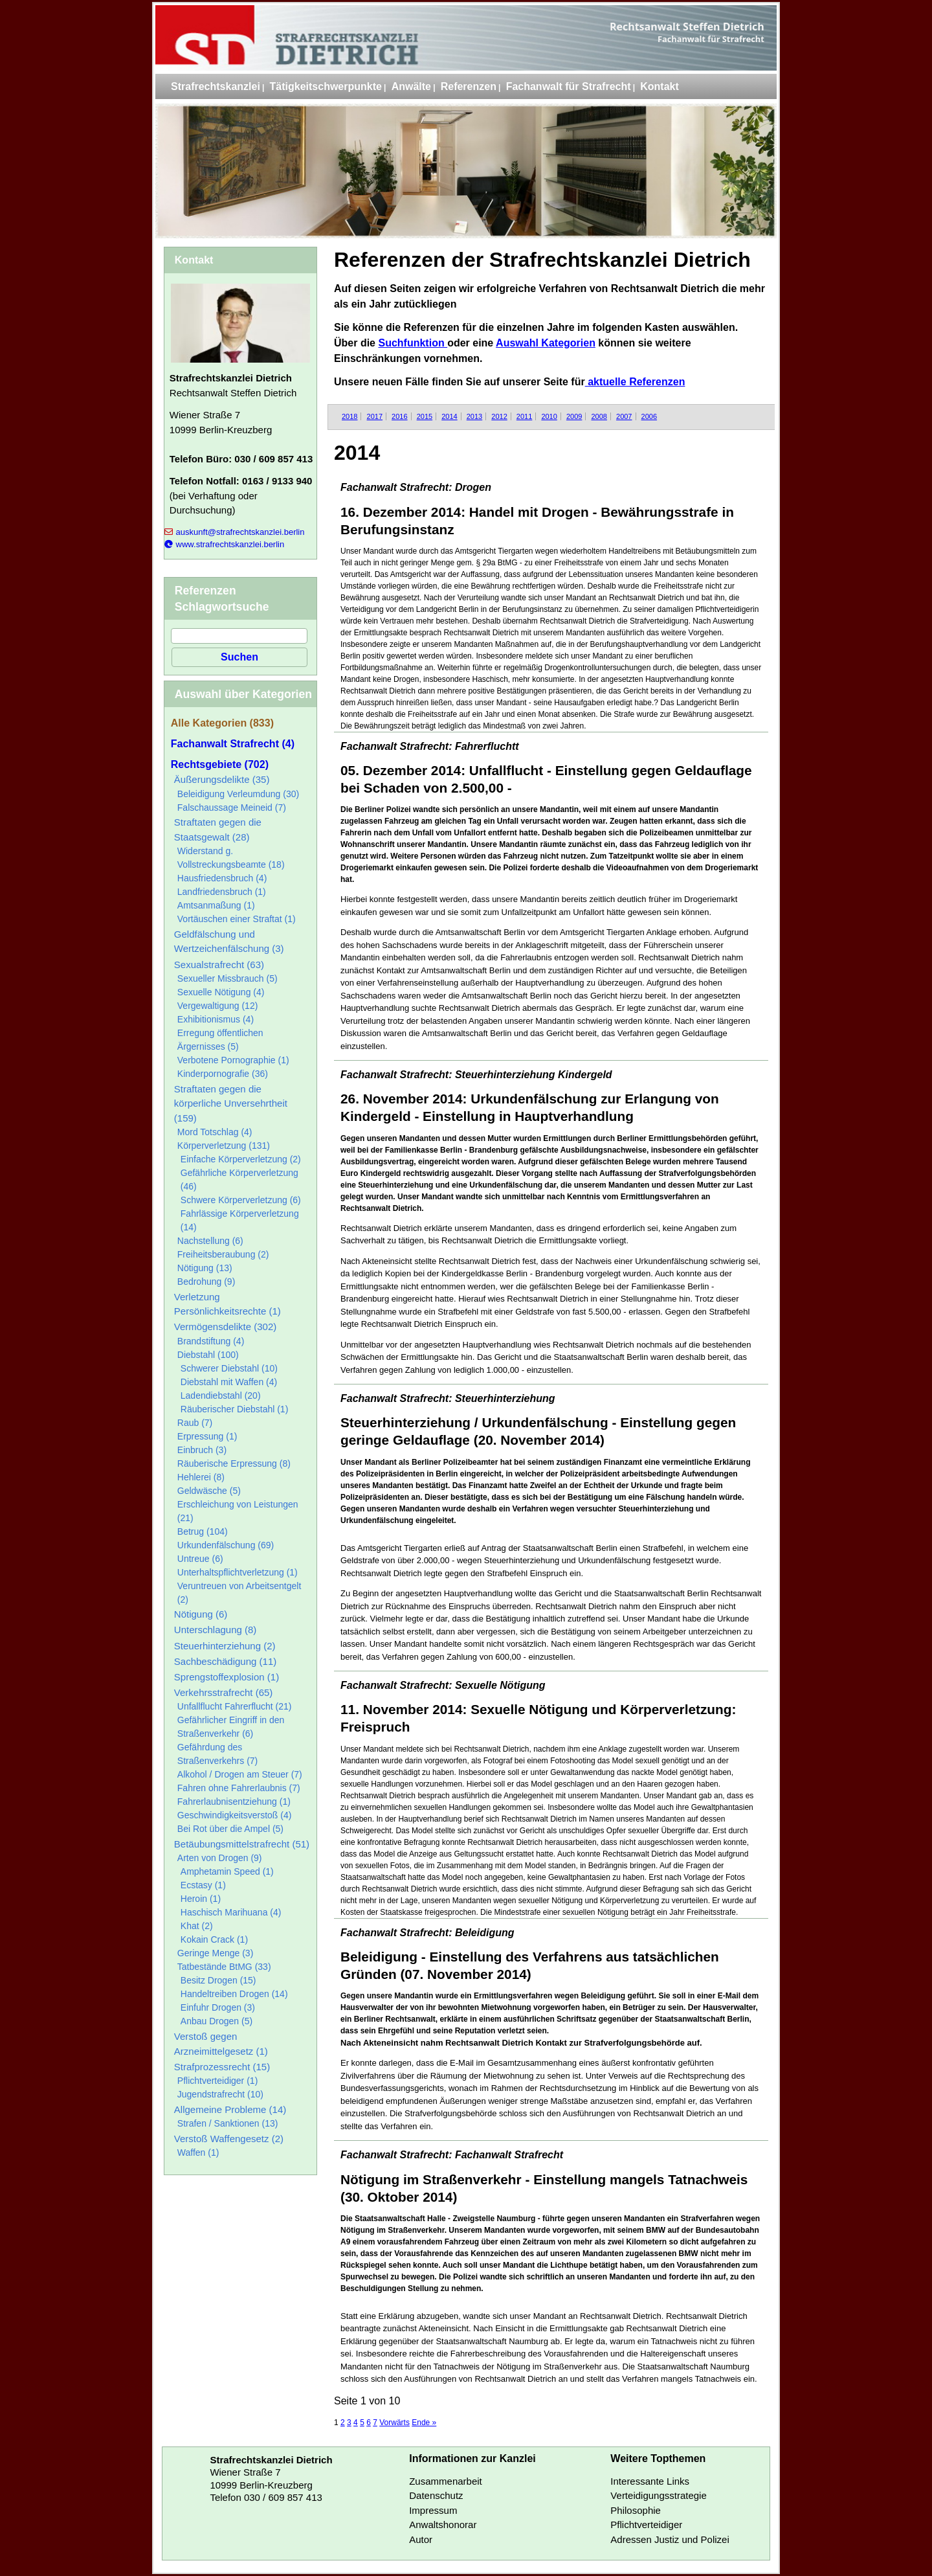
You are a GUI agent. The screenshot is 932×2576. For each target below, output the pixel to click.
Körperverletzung (223, 1145)
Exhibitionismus (215, 1019)
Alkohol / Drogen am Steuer (239, 1774)
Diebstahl (208, 1355)
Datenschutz (436, 2495)
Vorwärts (394, 2422)
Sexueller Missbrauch (227, 978)
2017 (375, 416)
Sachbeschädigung (225, 1661)
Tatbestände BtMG (224, 1966)
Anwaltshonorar (442, 2524)
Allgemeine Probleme (230, 2109)
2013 (474, 416)
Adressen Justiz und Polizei (669, 2539)
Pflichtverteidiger (217, 2080)
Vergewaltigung (217, 1005)
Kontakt (659, 86)
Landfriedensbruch (221, 892)
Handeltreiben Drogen (234, 1994)
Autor (420, 2539)
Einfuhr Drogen (218, 2007)
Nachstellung (210, 1241)
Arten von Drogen (219, 1858)
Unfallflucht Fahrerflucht (234, 1706)
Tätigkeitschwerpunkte (326, 86)
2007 (624, 416)
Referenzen (468, 86)
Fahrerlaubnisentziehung (234, 1801)
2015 (424, 416)
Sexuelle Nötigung (221, 992)
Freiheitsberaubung (223, 1254)
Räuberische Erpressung (234, 1463)
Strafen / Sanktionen (227, 2123)
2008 (598, 416)
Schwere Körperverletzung (241, 1200)
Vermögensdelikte (225, 1326)
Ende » (424, 2422)
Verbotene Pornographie (233, 1060)
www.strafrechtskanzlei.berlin (224, 544)
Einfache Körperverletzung (241, 1159)
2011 (524, 416)
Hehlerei (201, 1477)
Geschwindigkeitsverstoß (234, 1815)
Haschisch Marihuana (231, 1912)
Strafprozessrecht (222, 2066)
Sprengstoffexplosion (226, 1676)
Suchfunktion (412, 342)
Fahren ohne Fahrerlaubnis (238, 1788)
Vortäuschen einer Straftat (236, 919)
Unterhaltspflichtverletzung (237, 1572)
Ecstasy (203, 1885)
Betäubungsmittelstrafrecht (241, 1843)
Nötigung (204, 1268)
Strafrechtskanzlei (215, 86)
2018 (349, 416)
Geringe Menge (215, 1953)
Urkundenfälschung (225, 1545)
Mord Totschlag (214, 1132)
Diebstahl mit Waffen (229, 1382)
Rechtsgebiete (220, 764)
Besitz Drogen (218, 1980)
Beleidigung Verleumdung (238, 794)
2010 (549, 416)
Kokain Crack (214, 1939)
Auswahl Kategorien (545, 342)
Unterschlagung (215, 1629)
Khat (197, 1926)
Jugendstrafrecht (220, 2094)
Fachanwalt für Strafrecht (568, 86)
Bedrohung (206, 1281)
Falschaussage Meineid (231, 807)
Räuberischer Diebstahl (235, 1409)
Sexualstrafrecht (219, 964)
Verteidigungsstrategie (658, 2495)
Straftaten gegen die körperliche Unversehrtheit (230, 1103)
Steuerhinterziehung (225, 1645)
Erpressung (207, 1436)
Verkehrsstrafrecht (223, 1692)
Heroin (201, 1898)
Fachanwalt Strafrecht (232, 743)
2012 (499, 416)
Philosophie (635, 2510)
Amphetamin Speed (227, 1871)
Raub (194, 1423)
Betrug (202, 1531)
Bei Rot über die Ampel (230, 1829)
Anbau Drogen (216, 2021)
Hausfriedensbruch (222, 878)
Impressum (433, 2510)
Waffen (198, 2152)
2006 (649, 416)
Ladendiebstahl (221, 1395)
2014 (449, 416)
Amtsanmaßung (216, 905)
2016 (399, 416)
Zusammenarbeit (445, 2481)
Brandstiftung (211, 1341)
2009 (574, 416)
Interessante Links (649, 2481)
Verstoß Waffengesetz (228, 2138)
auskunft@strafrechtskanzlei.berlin (234, 532)
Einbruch (202, 1450)
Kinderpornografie (222, 1073)
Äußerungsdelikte (222, 779)
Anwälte (411, 86)
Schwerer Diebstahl (229, 1368)
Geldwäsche (209, 1491)
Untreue (200, 1559)
